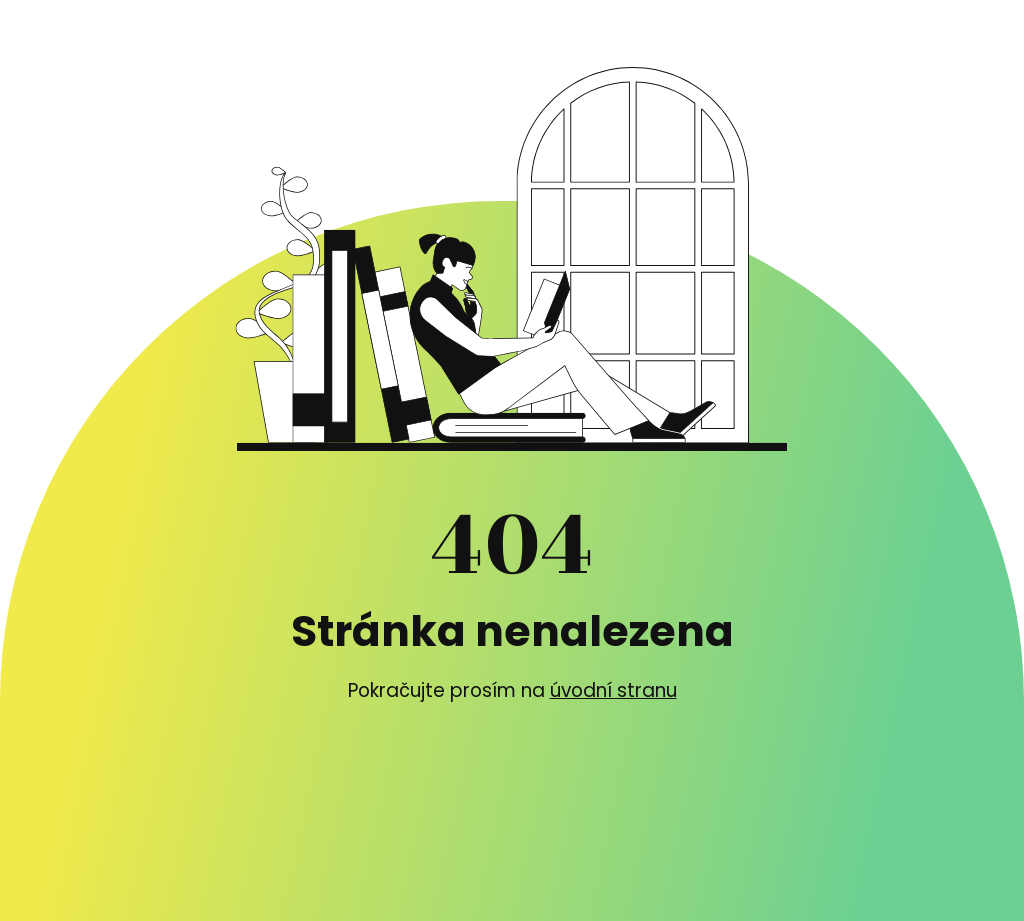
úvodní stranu (613, 690)
